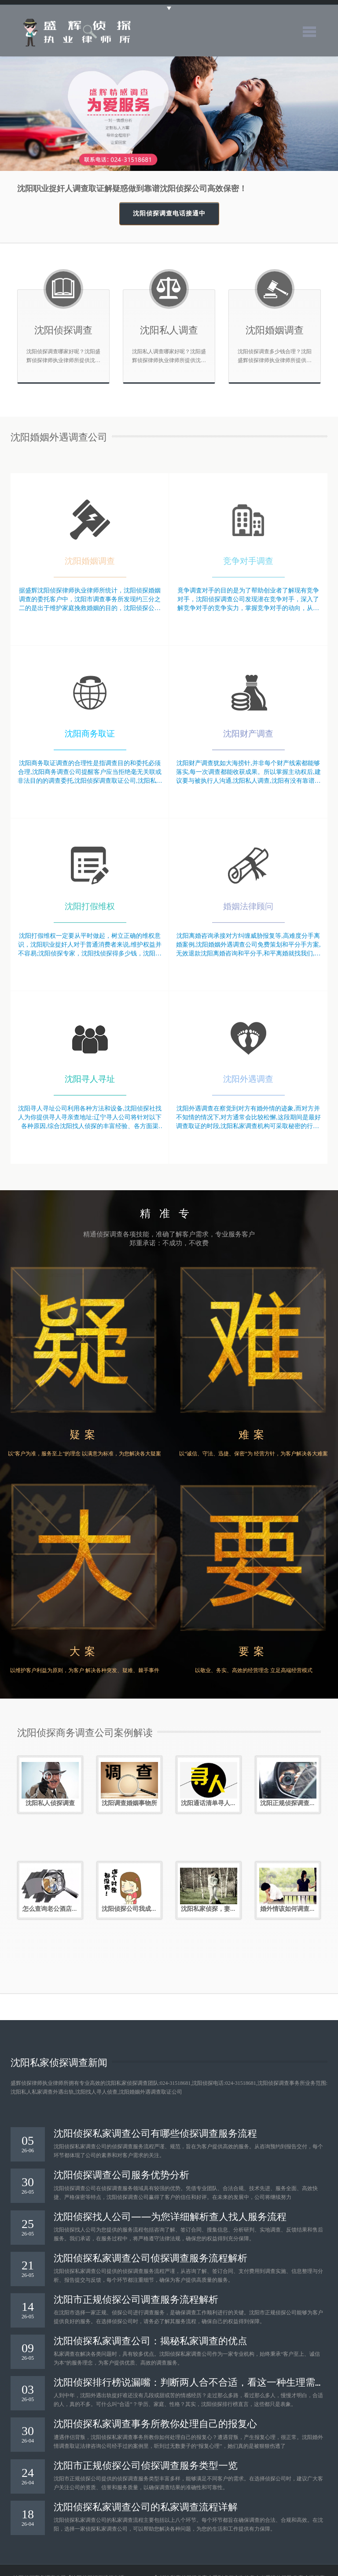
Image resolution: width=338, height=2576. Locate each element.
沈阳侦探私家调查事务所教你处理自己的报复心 (155, 2422)
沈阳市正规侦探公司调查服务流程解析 (136, 2298)
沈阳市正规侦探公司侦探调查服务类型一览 (146, 2464)
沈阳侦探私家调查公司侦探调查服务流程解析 (150, 2257)
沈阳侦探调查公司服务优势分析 (121, 2174)
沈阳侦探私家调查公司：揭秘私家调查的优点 (150, 2340)
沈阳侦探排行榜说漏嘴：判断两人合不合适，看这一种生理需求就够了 (184, 2381)
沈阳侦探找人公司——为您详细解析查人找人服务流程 (170, 2215)
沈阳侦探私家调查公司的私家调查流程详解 (146, 2506)
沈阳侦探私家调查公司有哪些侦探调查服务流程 (155, 2132)
